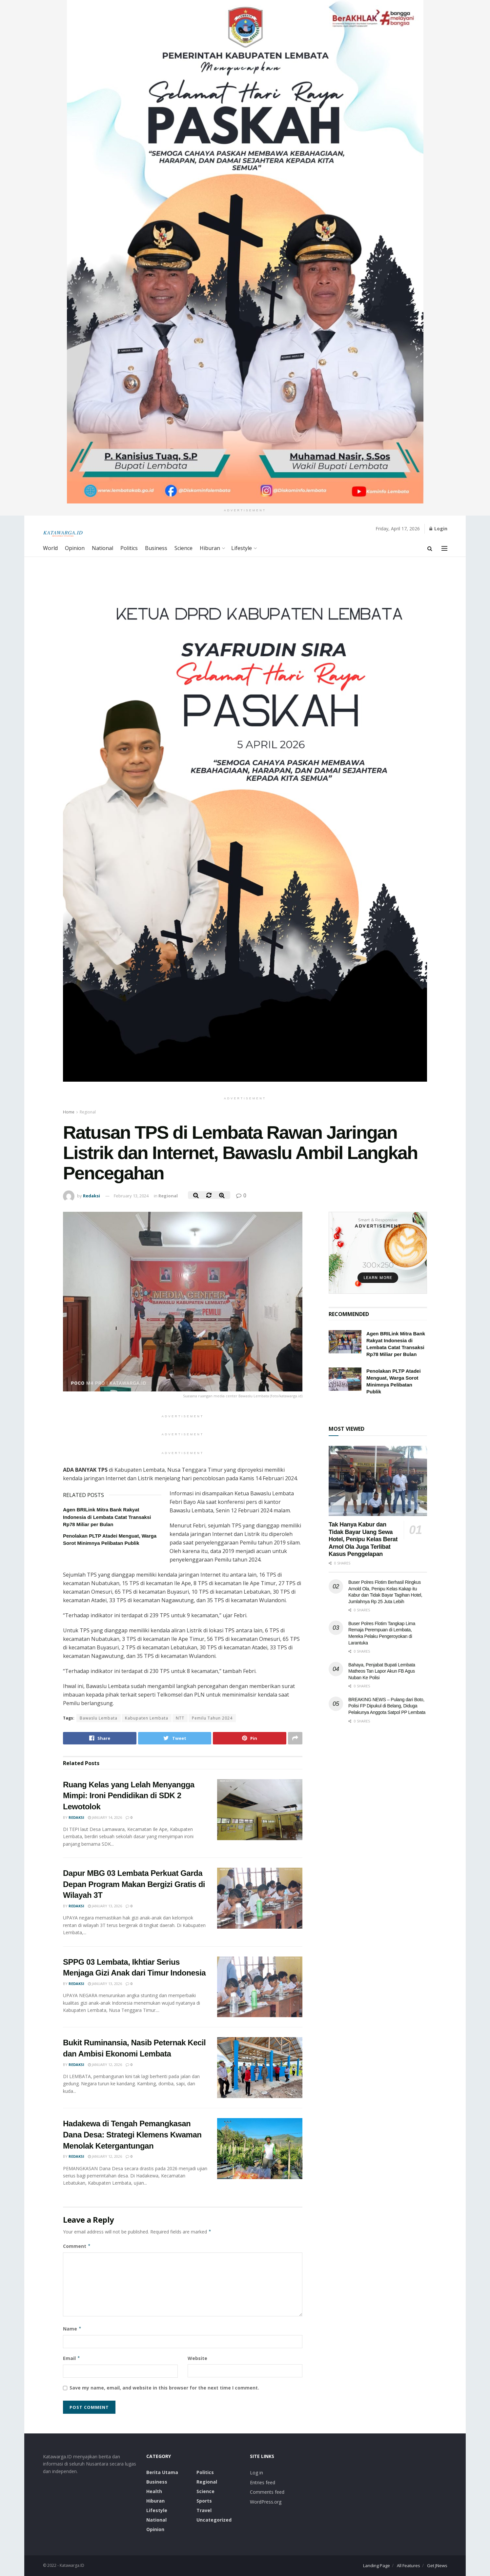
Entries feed (262, 2482)
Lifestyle (241, 548)
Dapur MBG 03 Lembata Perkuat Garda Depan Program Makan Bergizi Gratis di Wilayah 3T (134, 1884)
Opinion (75, 548)
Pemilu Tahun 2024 (212, 1718)
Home (68, 1112)
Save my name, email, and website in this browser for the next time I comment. (164, 2388)
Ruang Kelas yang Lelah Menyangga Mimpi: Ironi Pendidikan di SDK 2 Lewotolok (128, 1795)
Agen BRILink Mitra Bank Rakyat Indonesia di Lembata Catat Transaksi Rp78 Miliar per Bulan (107, 1517)
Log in (256, 2472)
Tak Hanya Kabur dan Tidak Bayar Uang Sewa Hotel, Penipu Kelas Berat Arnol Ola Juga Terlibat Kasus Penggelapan (363, 1539)
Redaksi (91, 1196)
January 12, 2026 (105, 2064)
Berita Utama (162, 2472)
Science (183, 548)
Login (438, 528)
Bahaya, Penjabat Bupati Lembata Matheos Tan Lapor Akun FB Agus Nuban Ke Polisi (381, 1671)
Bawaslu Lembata (98, 1718)
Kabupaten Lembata (146, 1718)
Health (154, 2491)
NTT (180, 1718)
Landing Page (376, 2565)
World (50, 548)
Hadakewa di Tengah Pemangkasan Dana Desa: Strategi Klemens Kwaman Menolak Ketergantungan (132, 2134)
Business (156, 548)
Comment (77, 2246)
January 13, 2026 (105, 1905)
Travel (204, 2510)
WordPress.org (265, 2502)
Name (72, 2328)
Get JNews (437, 2565)
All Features (408, 2565)
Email (71, 2358)
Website (197, 2358)
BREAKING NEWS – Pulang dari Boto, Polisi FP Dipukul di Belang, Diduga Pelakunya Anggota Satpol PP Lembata (386, 1706)
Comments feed (267, 2492)
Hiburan (210, 548)
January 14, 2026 (105, 1817)
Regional (88, 1112)
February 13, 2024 (131, 1196)
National (102, 548)
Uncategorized (214, 2520)
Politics (129, 548)
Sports (204, 2501)
